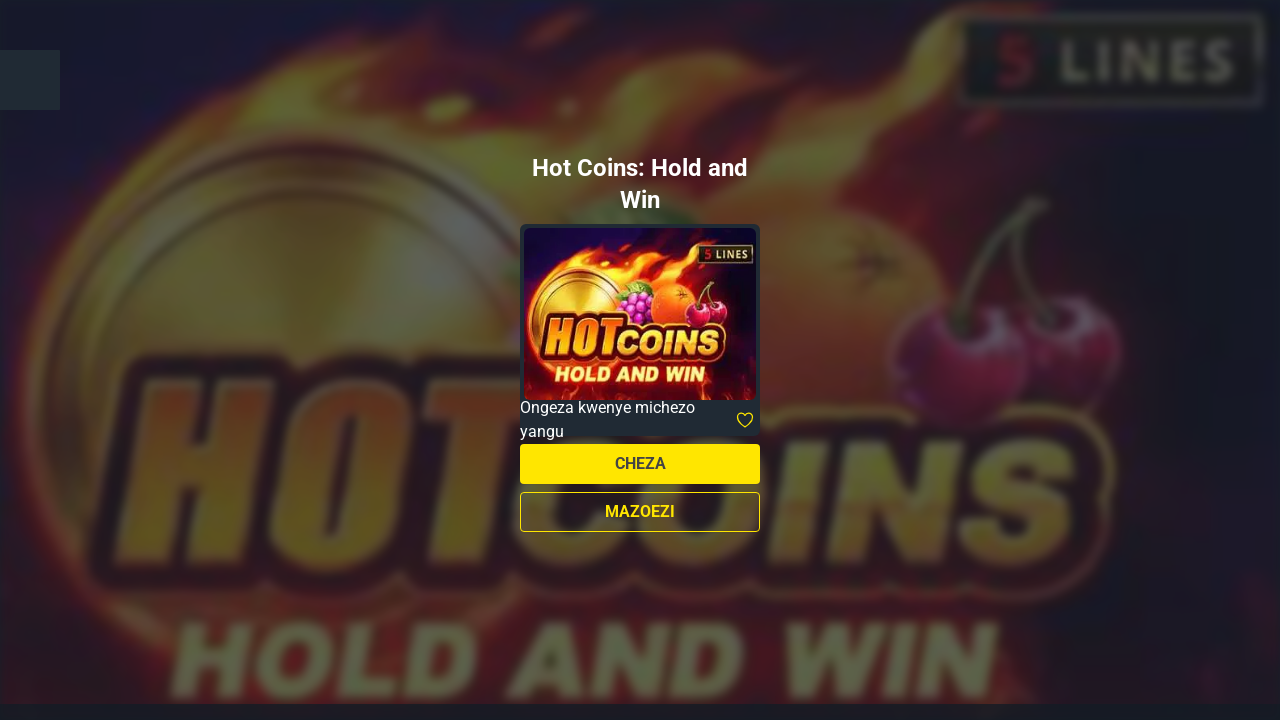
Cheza (640, 463)
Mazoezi (640, 511)
